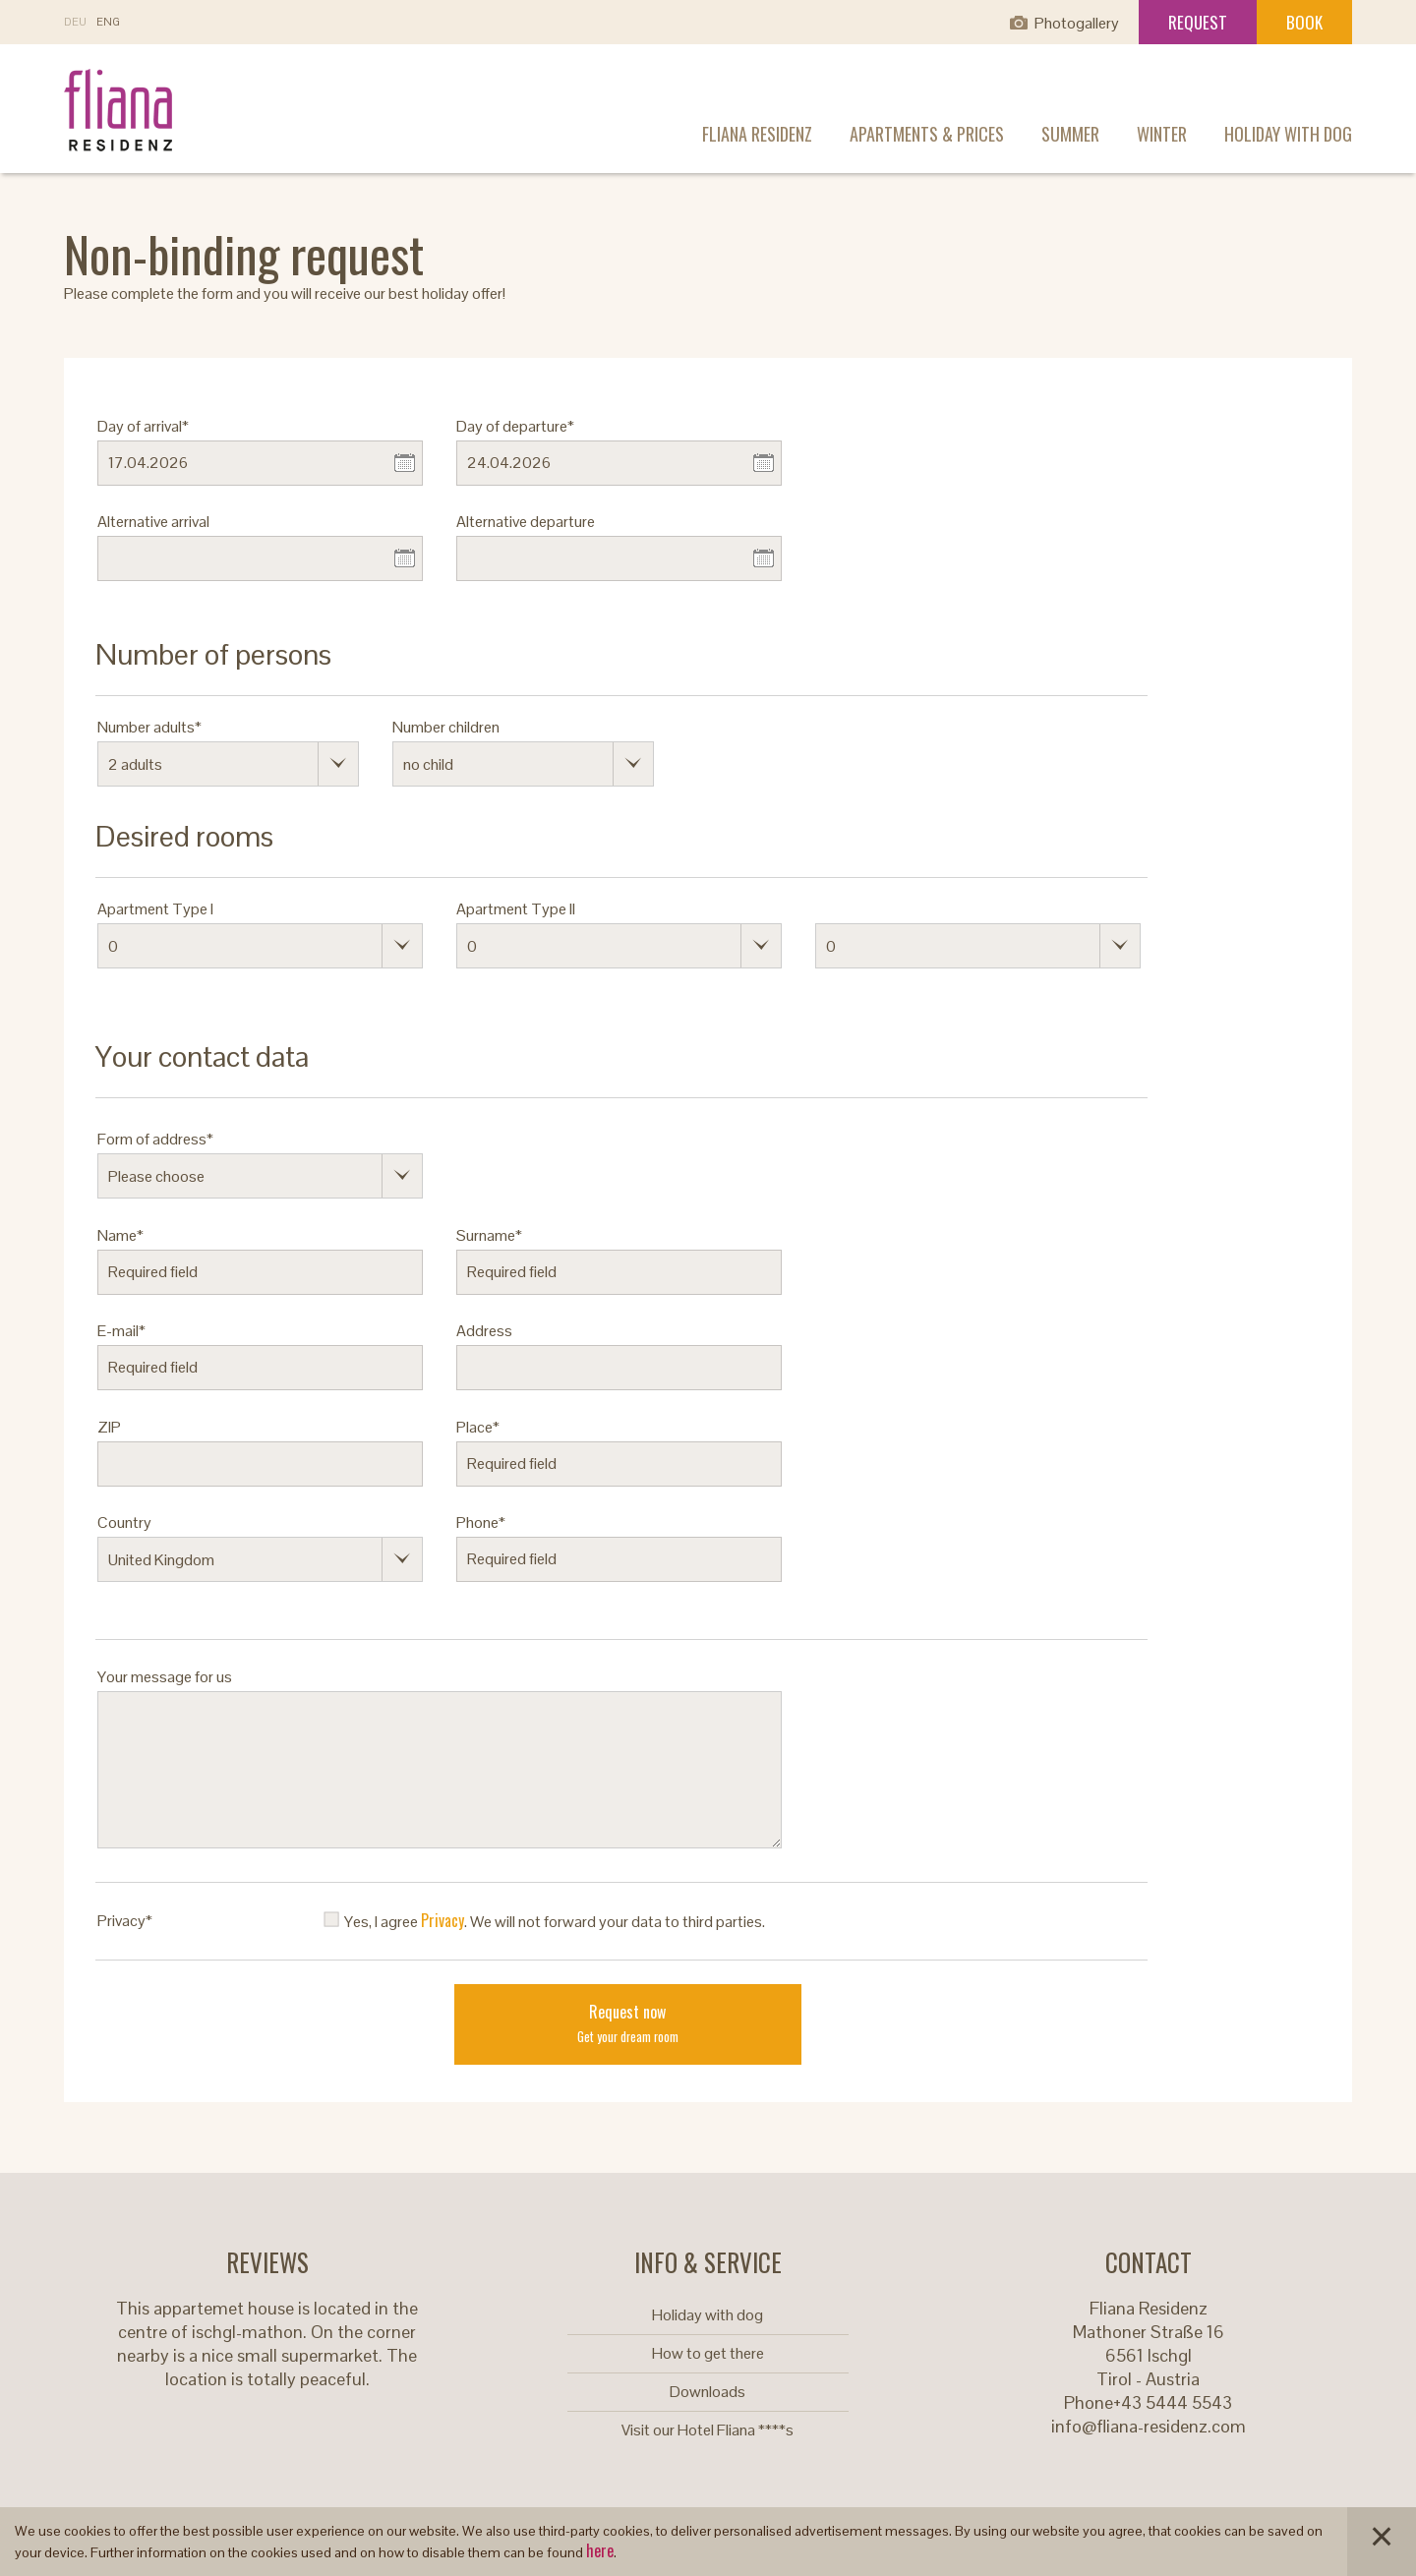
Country (124, 1522)
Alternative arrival (153, 521)
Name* (120, 1235)
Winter (1162, 133)
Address (484, 1330)
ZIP (109, 1427)
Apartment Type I (155, 909)
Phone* (480, 1522)
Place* (478, 1427)
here (600, 2550)
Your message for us (164, 1677)
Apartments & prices (927, 133)
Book (1304, 22)
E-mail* (121, 1330)
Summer (1070, 133)
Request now (627, 2023)
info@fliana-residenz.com (1148, 2426)
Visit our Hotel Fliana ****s (707, 2430)
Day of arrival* (143, 426)
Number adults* (149, 727)
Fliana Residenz (757, 133)
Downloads (707, 2391)
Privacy (442, 1920)
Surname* (489, 1235)
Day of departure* (515, 426)
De (75, 22)
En (108, 22)
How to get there (708, 2353)
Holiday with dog (1288, 133)
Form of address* (155, 1139)
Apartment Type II (515, 909)
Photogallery (1076, 23)
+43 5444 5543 (1172, 2402)
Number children (446, 727)
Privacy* (124, 1920)
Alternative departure (525, 521)
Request (1197, 22)
